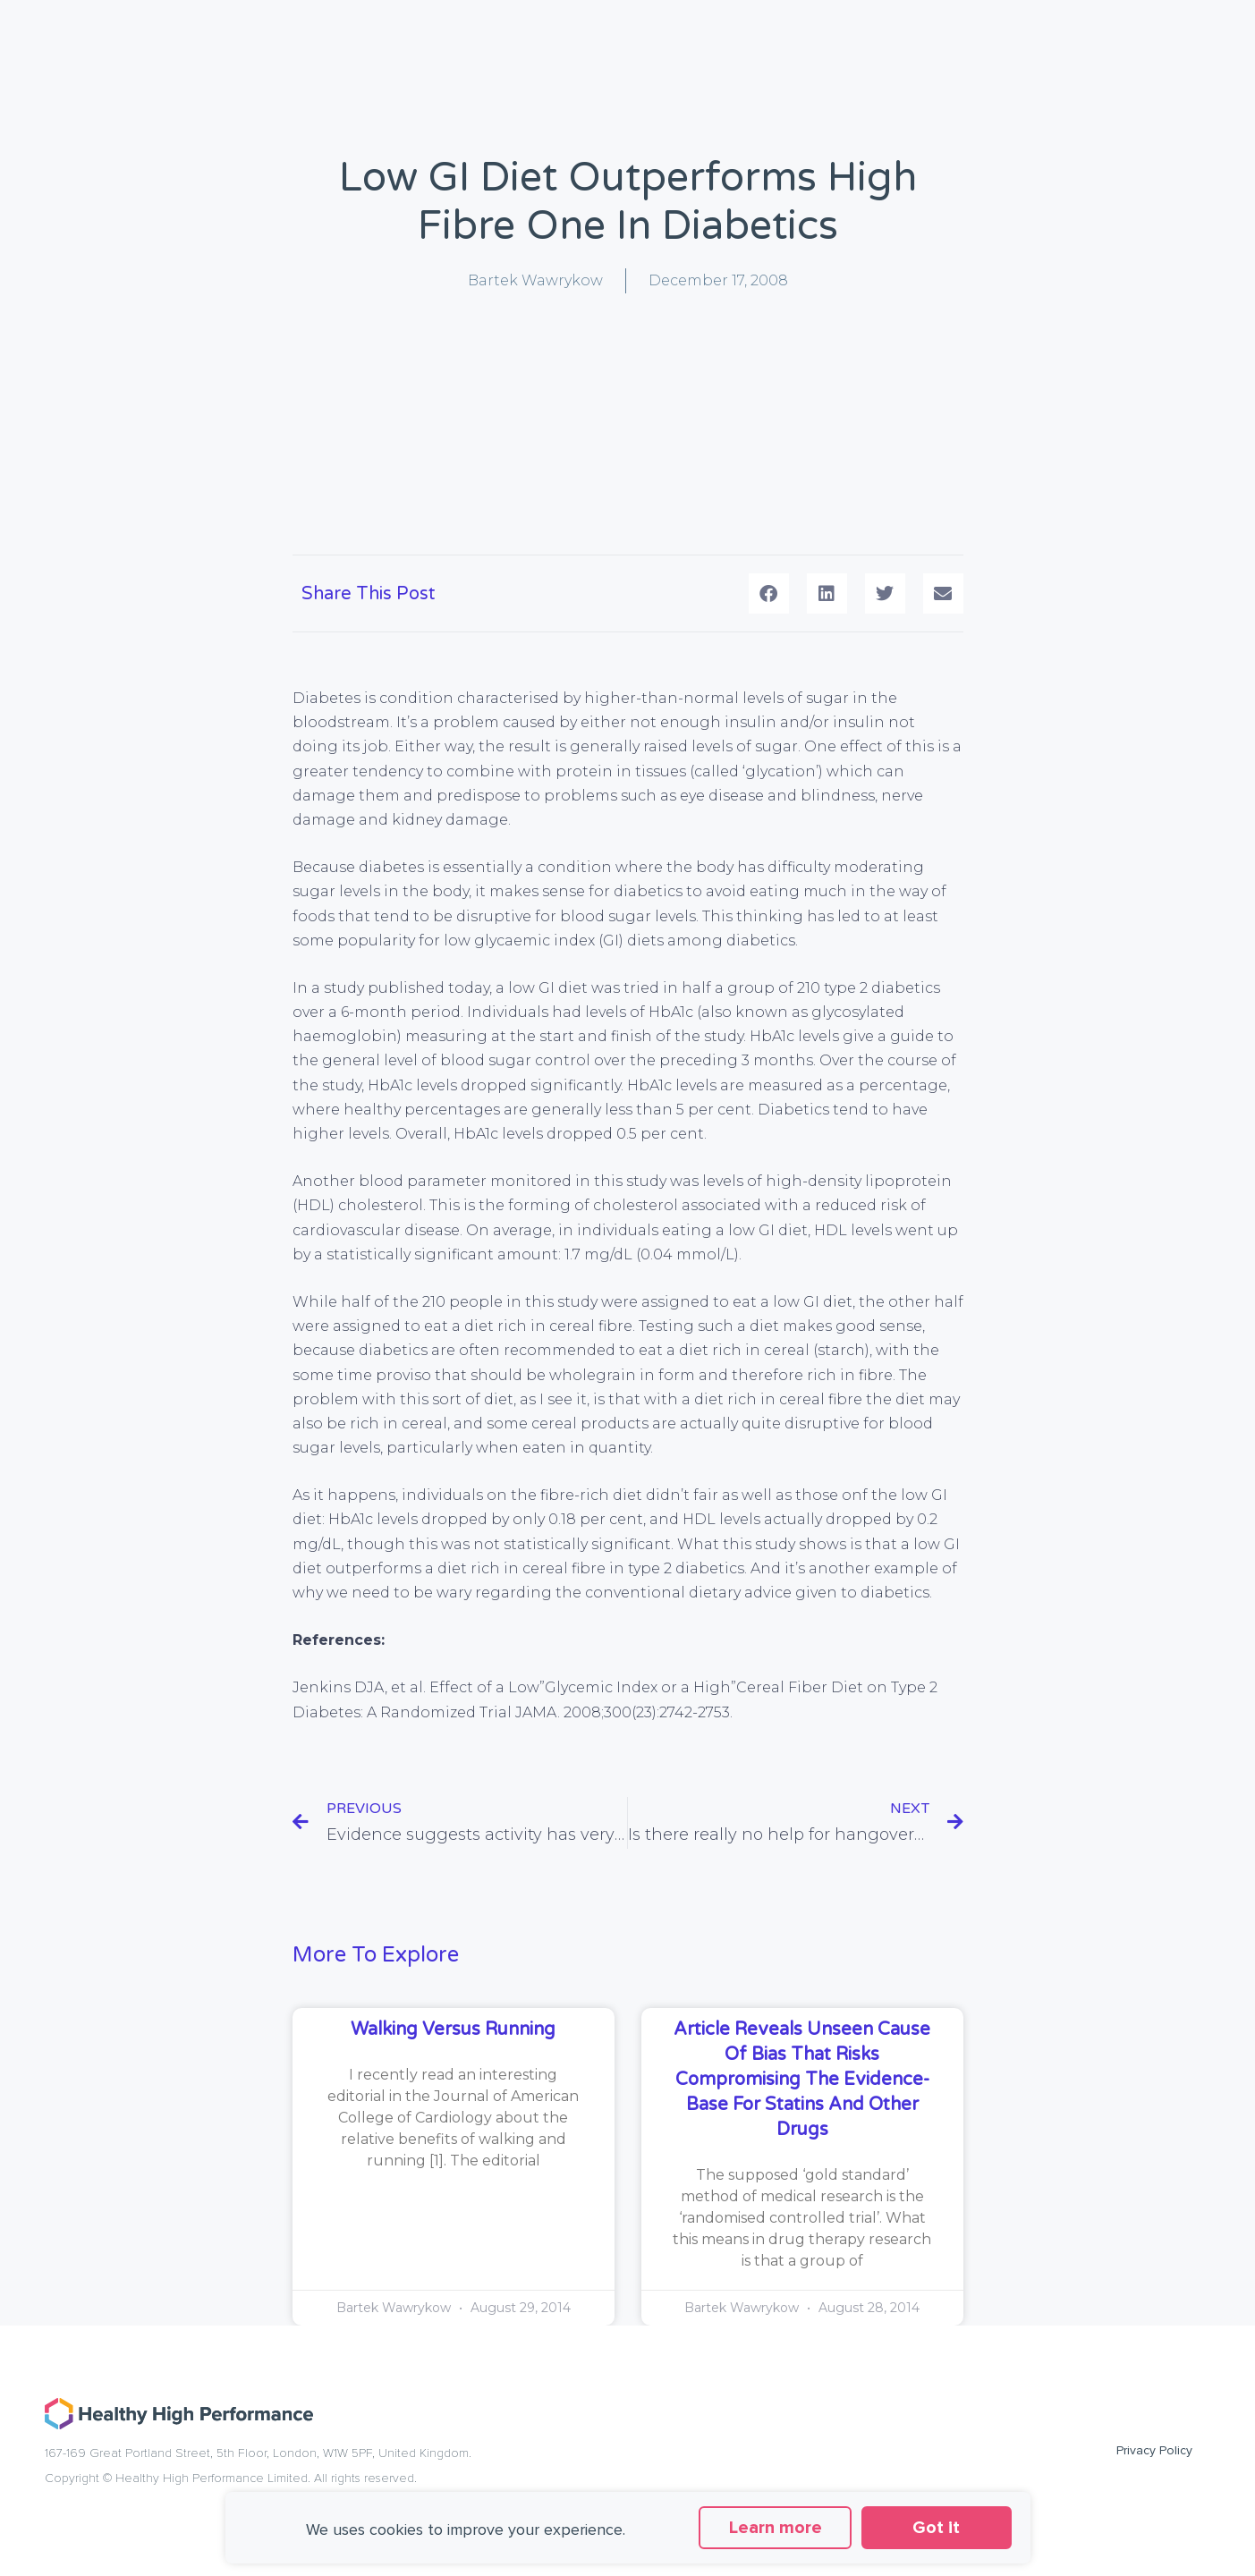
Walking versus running (453, 2029)
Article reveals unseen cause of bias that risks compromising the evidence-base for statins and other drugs (802, 2079)
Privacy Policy (1154, 2450)
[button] (769, 593)
